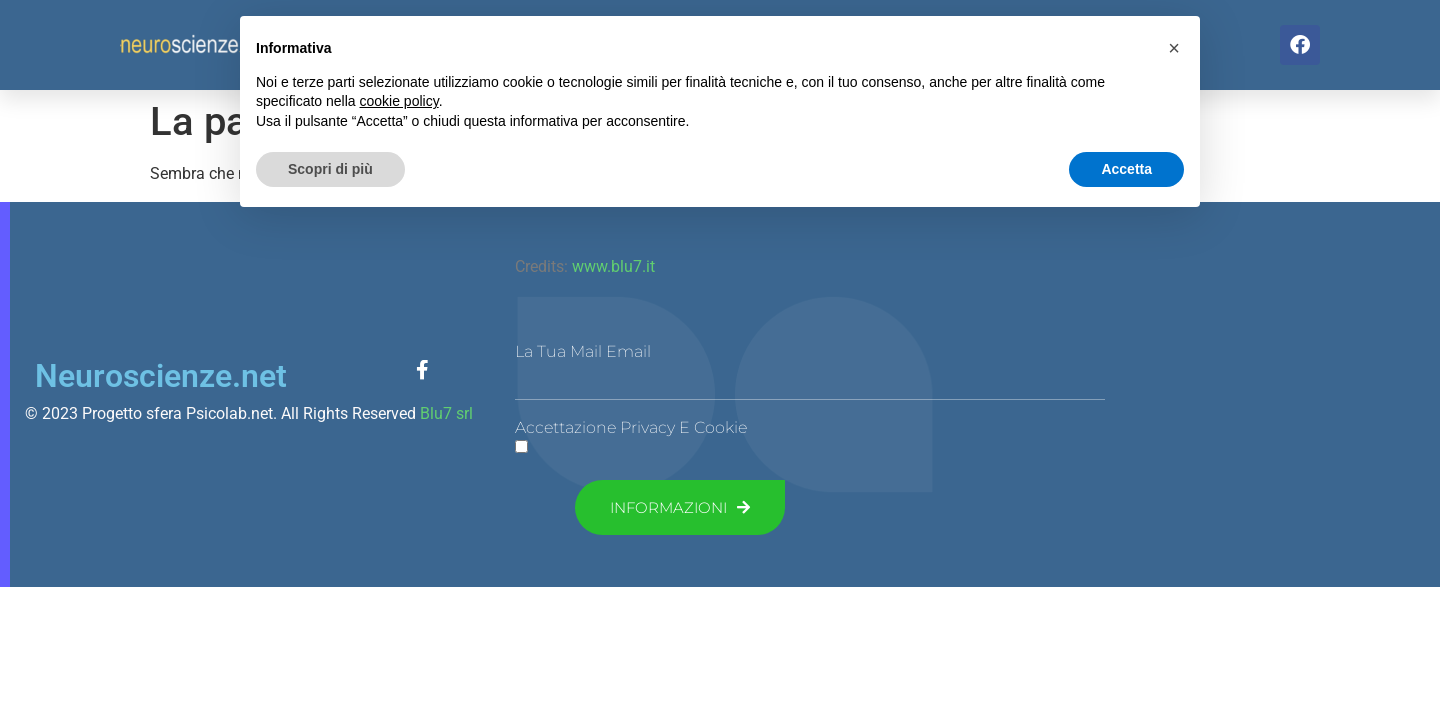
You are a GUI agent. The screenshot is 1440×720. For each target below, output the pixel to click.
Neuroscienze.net (161, 376)
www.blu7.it (611, 266)
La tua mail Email (583, 352)
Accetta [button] (1126, 169)
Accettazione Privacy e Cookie (631, 428)
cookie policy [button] (399, 101)
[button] (1174, 48)
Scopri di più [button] (330, 169)
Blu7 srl (446, 413)
